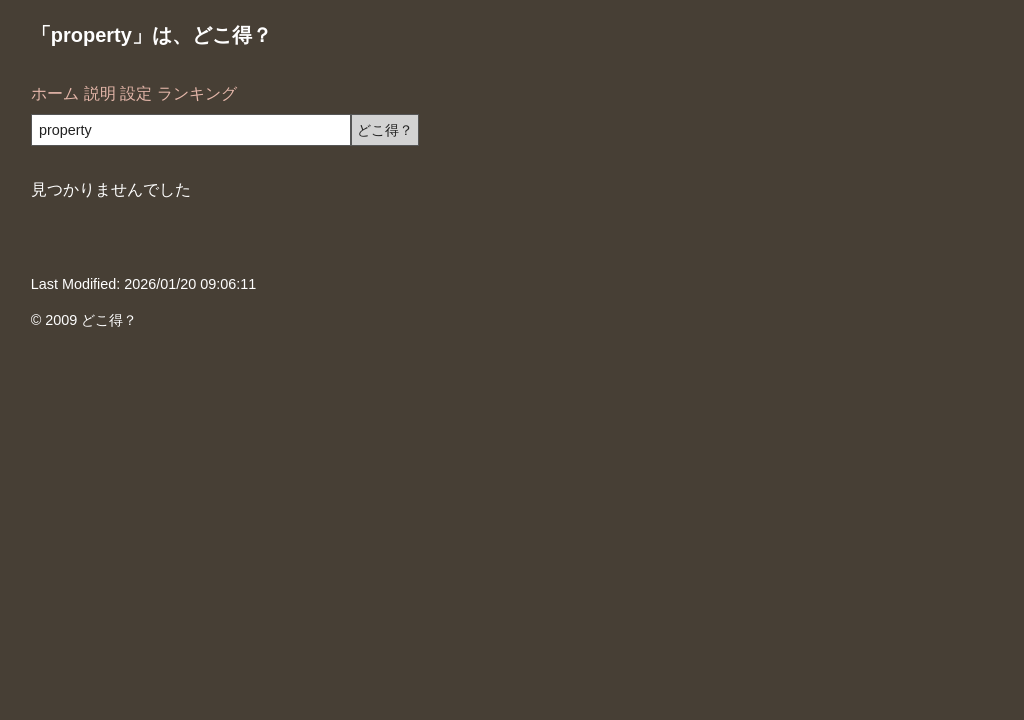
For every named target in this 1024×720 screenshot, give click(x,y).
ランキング (197, 93)
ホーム (55, 93)
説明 (100, 93)
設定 (136, 93)
